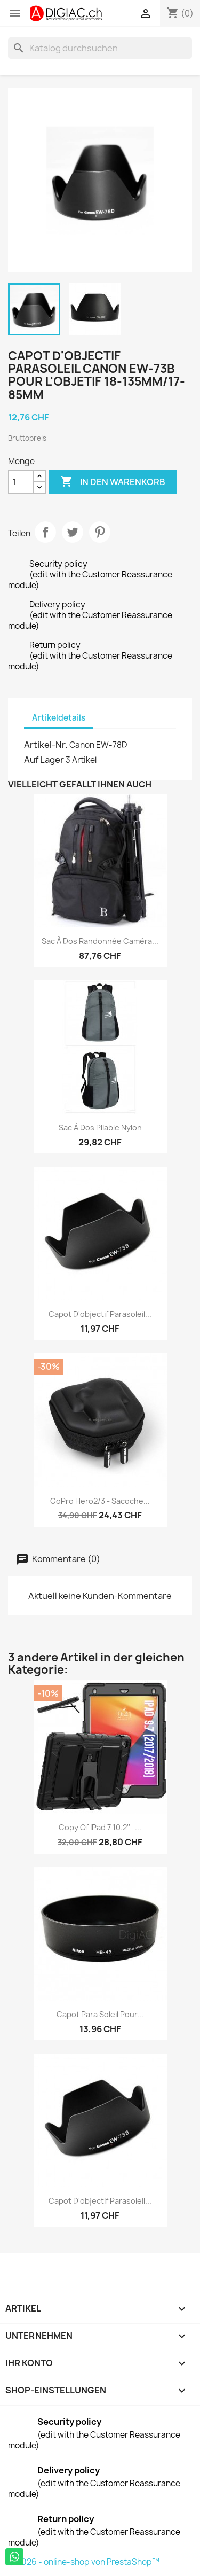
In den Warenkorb (112, 482)
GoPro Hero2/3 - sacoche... (100, 1501)
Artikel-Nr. (46, 744)
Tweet (72, 532)
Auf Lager (44, 759)
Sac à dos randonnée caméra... (100, 941)
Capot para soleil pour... (100, 2014)
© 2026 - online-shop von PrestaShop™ (83, 2561)
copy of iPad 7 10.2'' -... (100, 1827)
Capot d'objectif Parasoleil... (100, 1314)
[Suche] (100, 48)
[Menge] (21, 482)
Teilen (45, 532)
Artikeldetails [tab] (58, 717)
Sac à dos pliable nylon (100, 1127)
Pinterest (99, 532)
